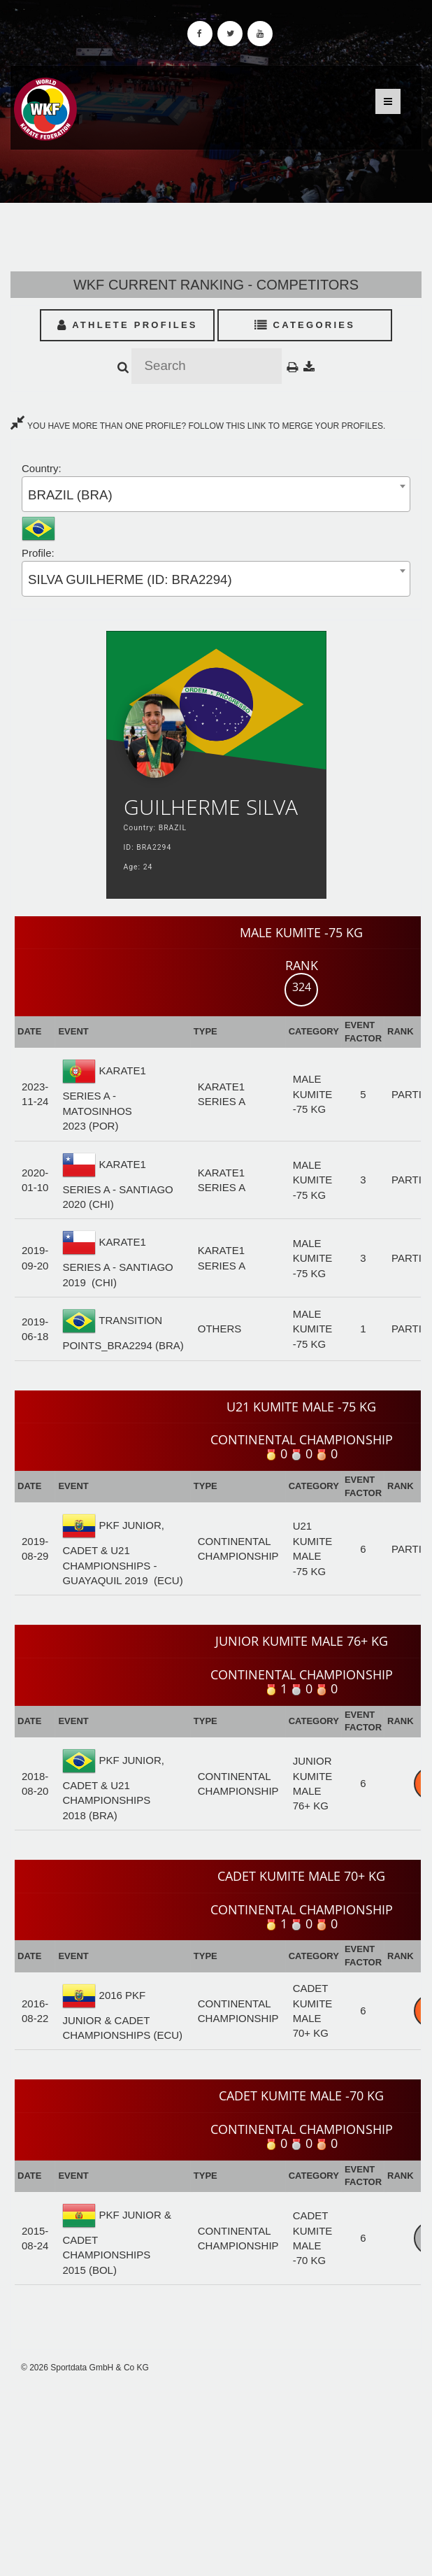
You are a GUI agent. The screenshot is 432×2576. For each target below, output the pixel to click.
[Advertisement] (216, 2475)
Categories (305, 325)
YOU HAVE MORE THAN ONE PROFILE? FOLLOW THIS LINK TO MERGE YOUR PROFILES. (197, 426)
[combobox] (216, 494)
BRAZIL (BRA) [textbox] (70, 495)
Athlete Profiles (127, 325)
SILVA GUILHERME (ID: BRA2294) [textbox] (130, 579)
